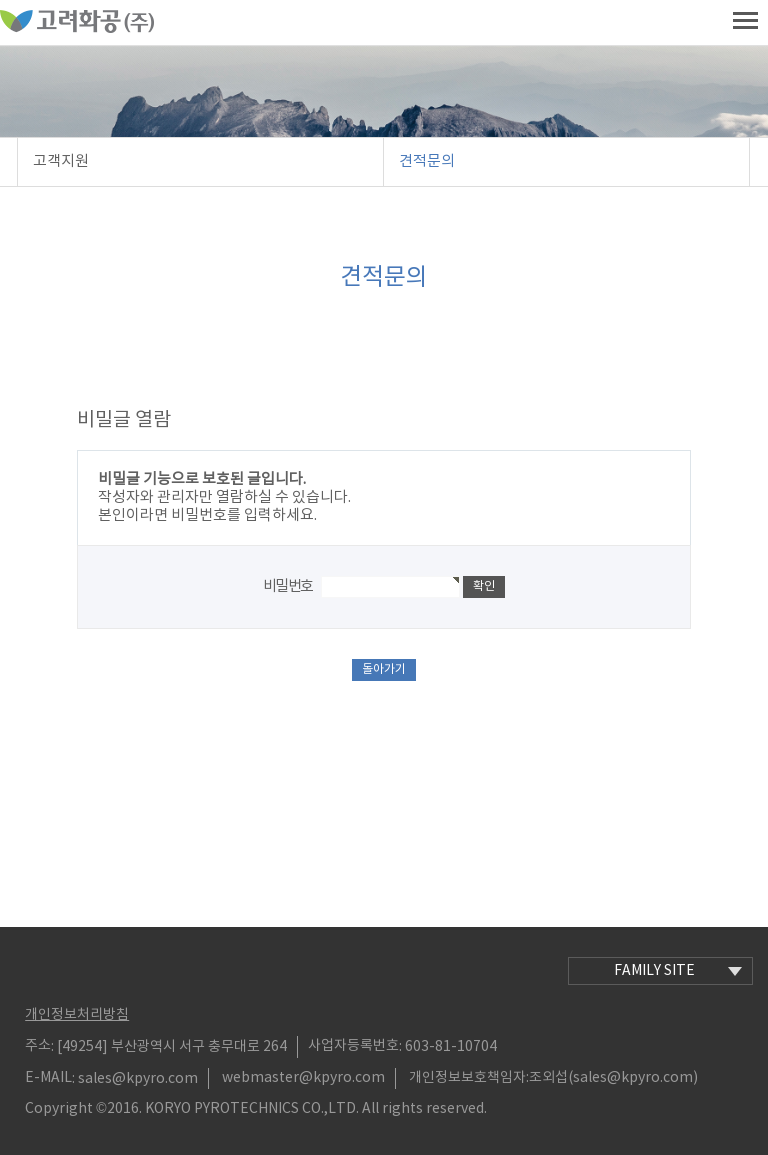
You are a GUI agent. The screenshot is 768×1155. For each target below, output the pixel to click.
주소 (38, 1046)
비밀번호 (288, 586)
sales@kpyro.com (138, 1078)
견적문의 (427, 161)
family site (678, 971)
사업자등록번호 (353, 1046)
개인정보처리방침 (77, 1015)
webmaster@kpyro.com (303, 1078)
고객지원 (61, 161)
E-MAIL (48, 1078)
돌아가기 (384, 669)
